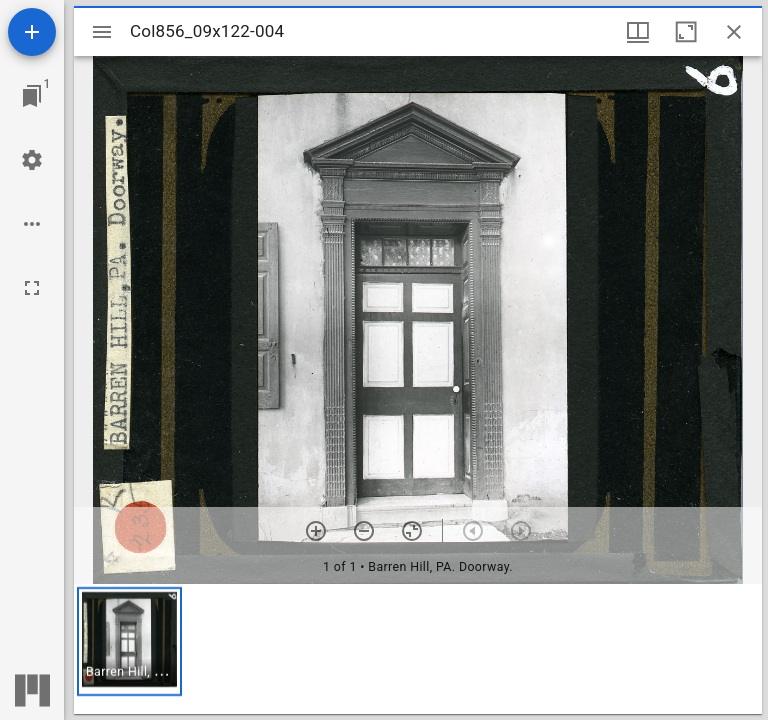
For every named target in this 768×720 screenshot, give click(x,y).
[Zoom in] (316, 531)
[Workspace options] (32, 224)
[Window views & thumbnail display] (638, 32)
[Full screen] (32, 288)
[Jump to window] (32, 96)
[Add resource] (32, 32)
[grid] (418, 649)
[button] (129, 641)
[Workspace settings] (32, 160)
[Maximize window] (686, 32)
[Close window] (734, 32)
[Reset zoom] (412, 531)
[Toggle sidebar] (102, 32)
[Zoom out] (364, 531)
